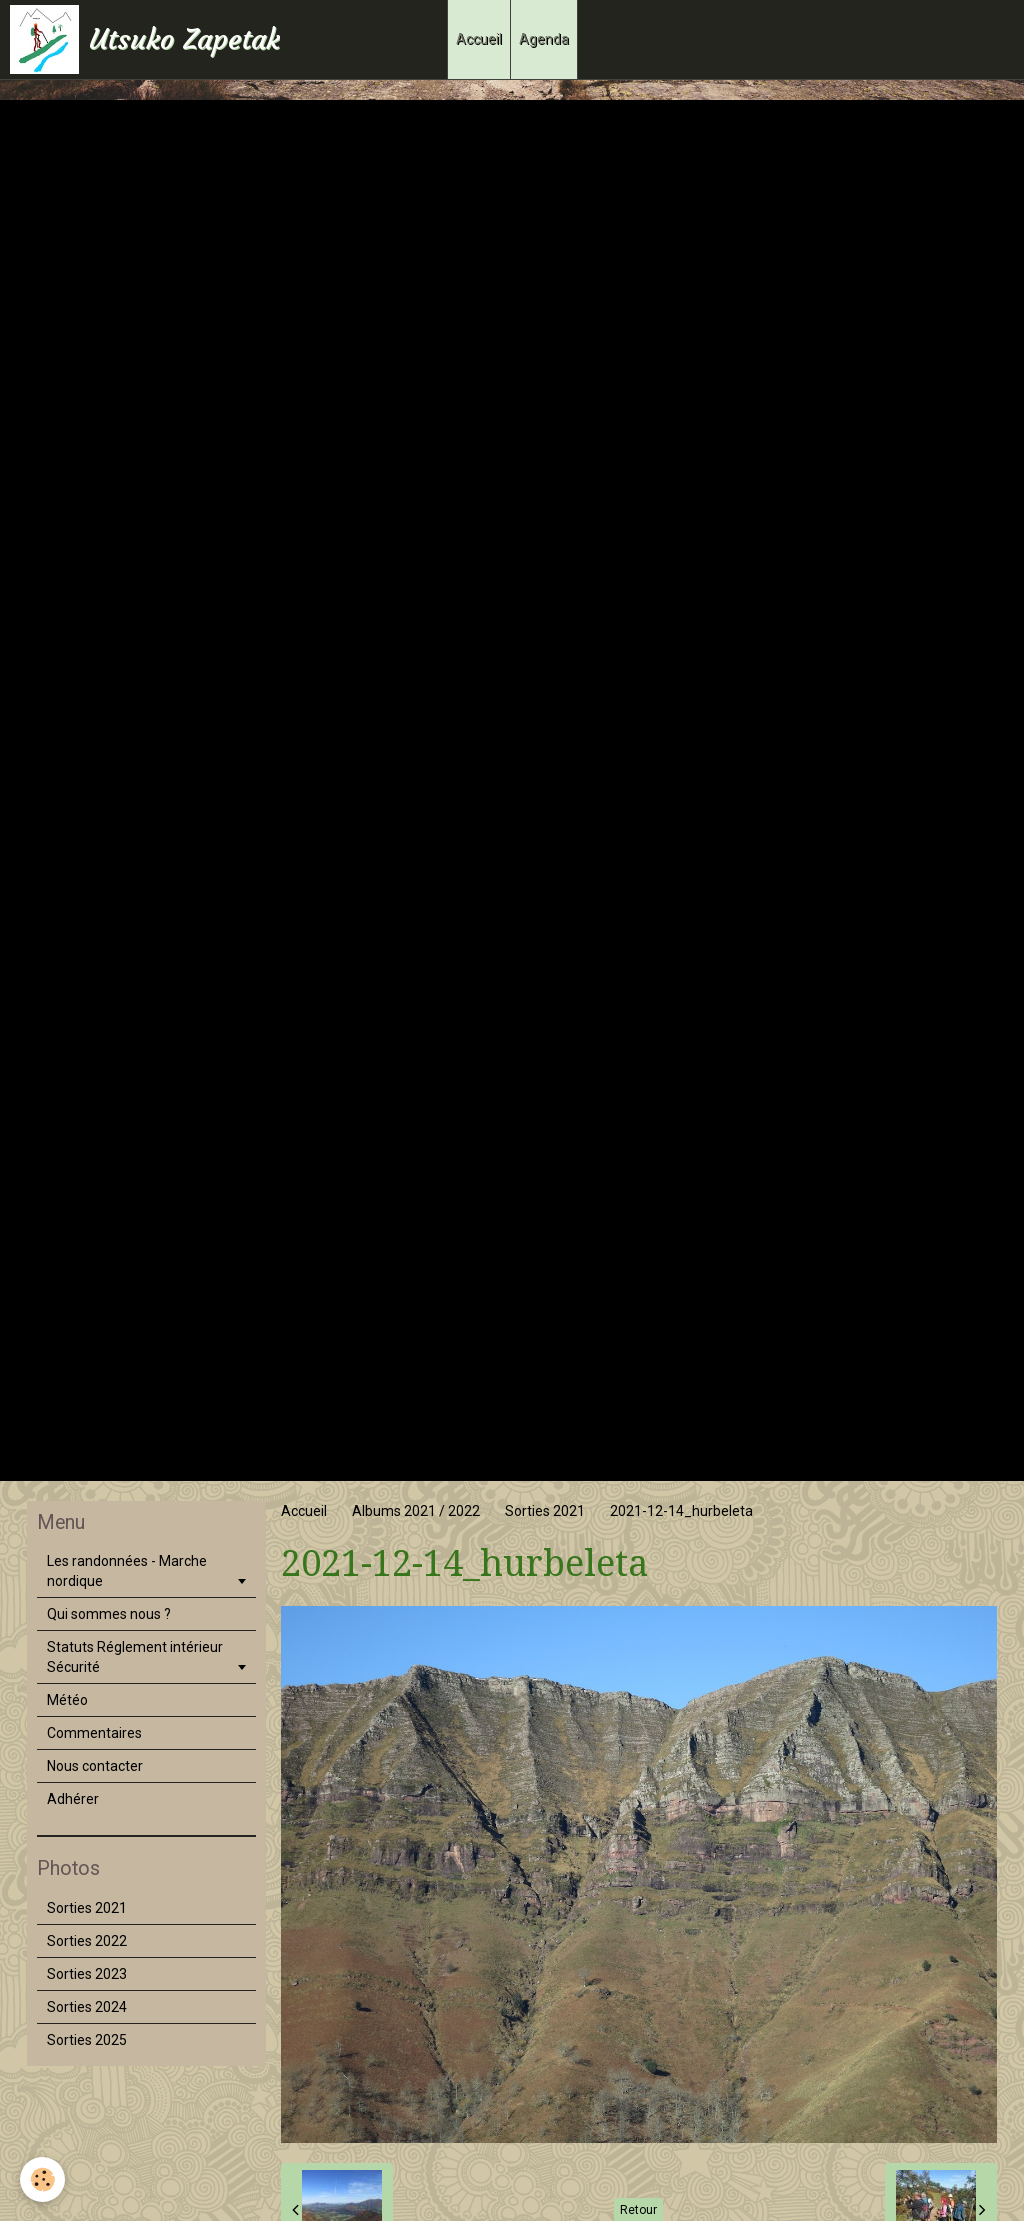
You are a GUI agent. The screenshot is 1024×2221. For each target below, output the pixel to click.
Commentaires (94, 1733)
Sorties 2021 (545, 1511)
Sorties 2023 (87, 1974)
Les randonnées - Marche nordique (127, 1571)
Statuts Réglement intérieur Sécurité (135, 1657)
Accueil (479, 39)
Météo (67, 1700)
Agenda (544, 39)
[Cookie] (42, 2179)
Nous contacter (95, 1766)
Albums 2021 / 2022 (416, 1511)
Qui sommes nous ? (109, 1614)
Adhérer (73, 1799)
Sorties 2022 (87, 1941)
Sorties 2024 (87, 2007)
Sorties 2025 (87, 2040)
